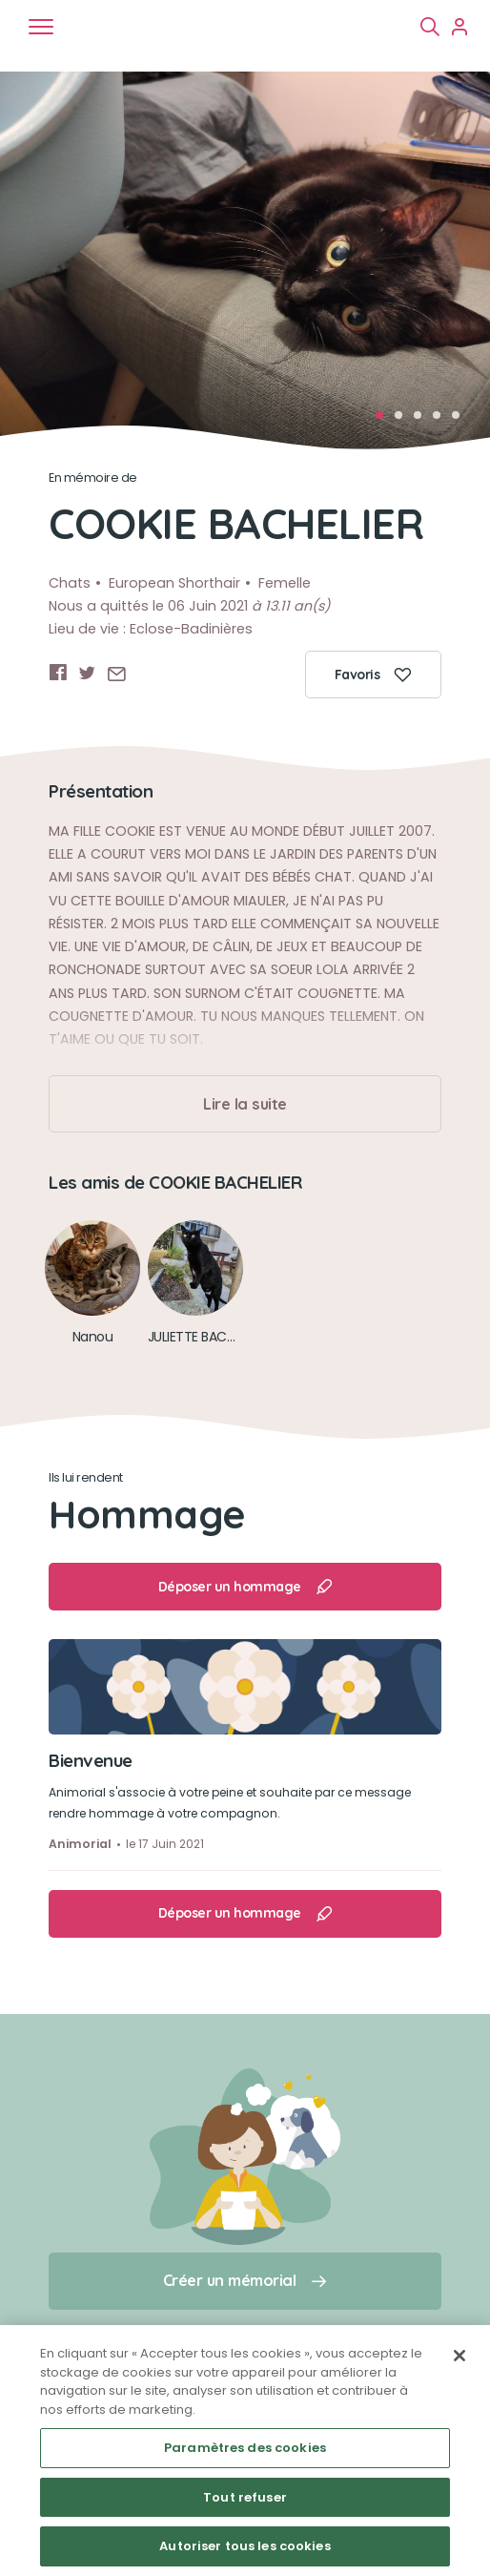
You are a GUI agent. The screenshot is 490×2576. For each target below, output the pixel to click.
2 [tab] (404, 420)
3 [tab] (423, 420)
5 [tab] (461, 420)
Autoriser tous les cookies (244, 2546)
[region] (245, 2450)
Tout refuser (245, 2497)
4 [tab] (442, 420)
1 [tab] (385, 420)
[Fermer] (459, 2356)
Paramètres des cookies (245, 2448)
